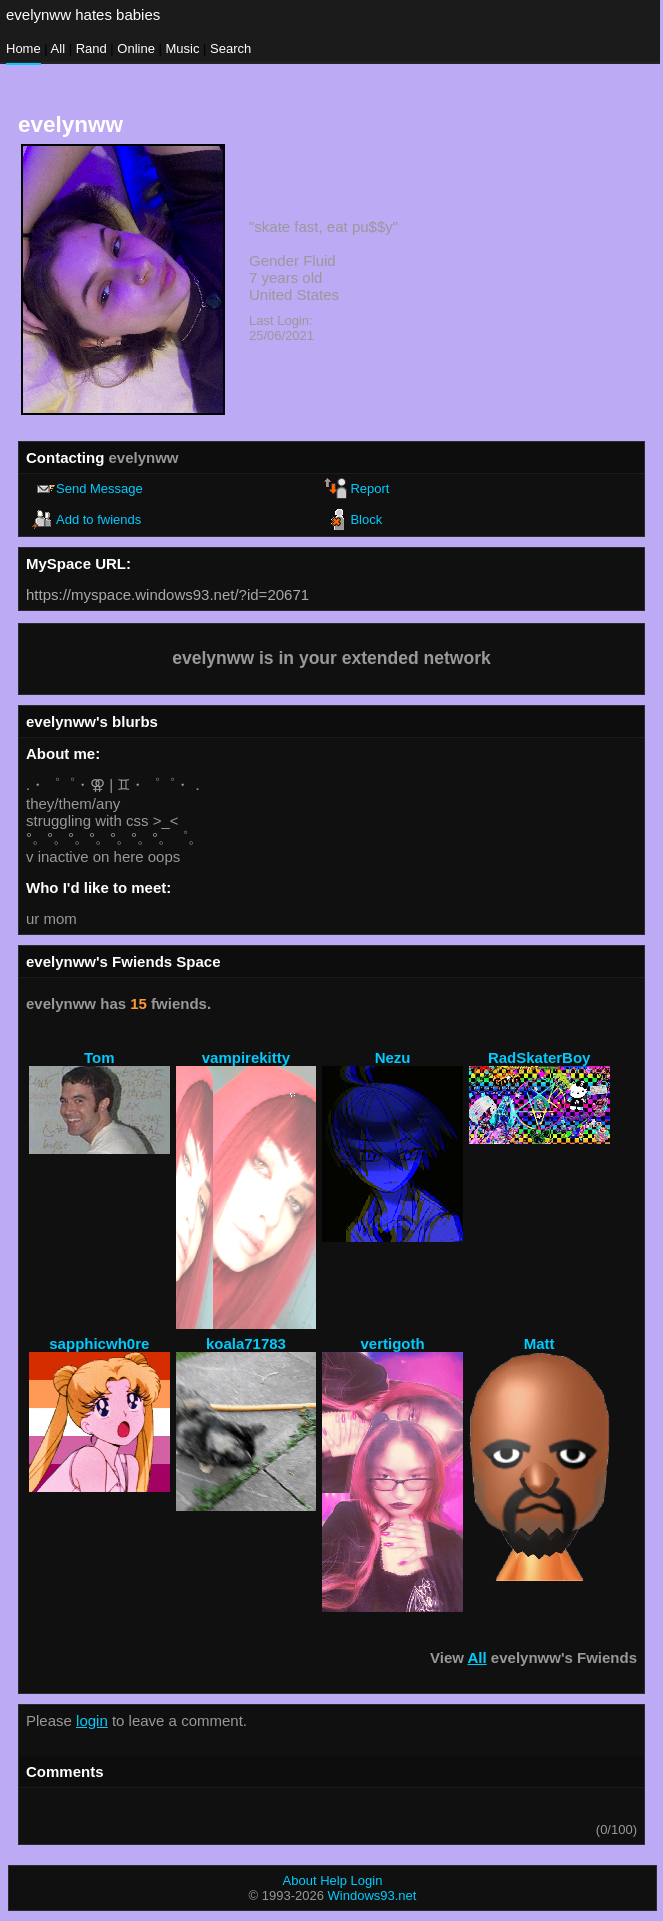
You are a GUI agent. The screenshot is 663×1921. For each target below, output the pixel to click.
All (60, 48)
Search (230, 48)
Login (367, 1880)
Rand (91, 48)
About (300, 1880)
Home (23, 48)
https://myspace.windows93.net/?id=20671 (167, 594)
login (92, 1720)
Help (333, 1880)
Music (183, 48)
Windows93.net (372, 1895)
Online (136, 48)
